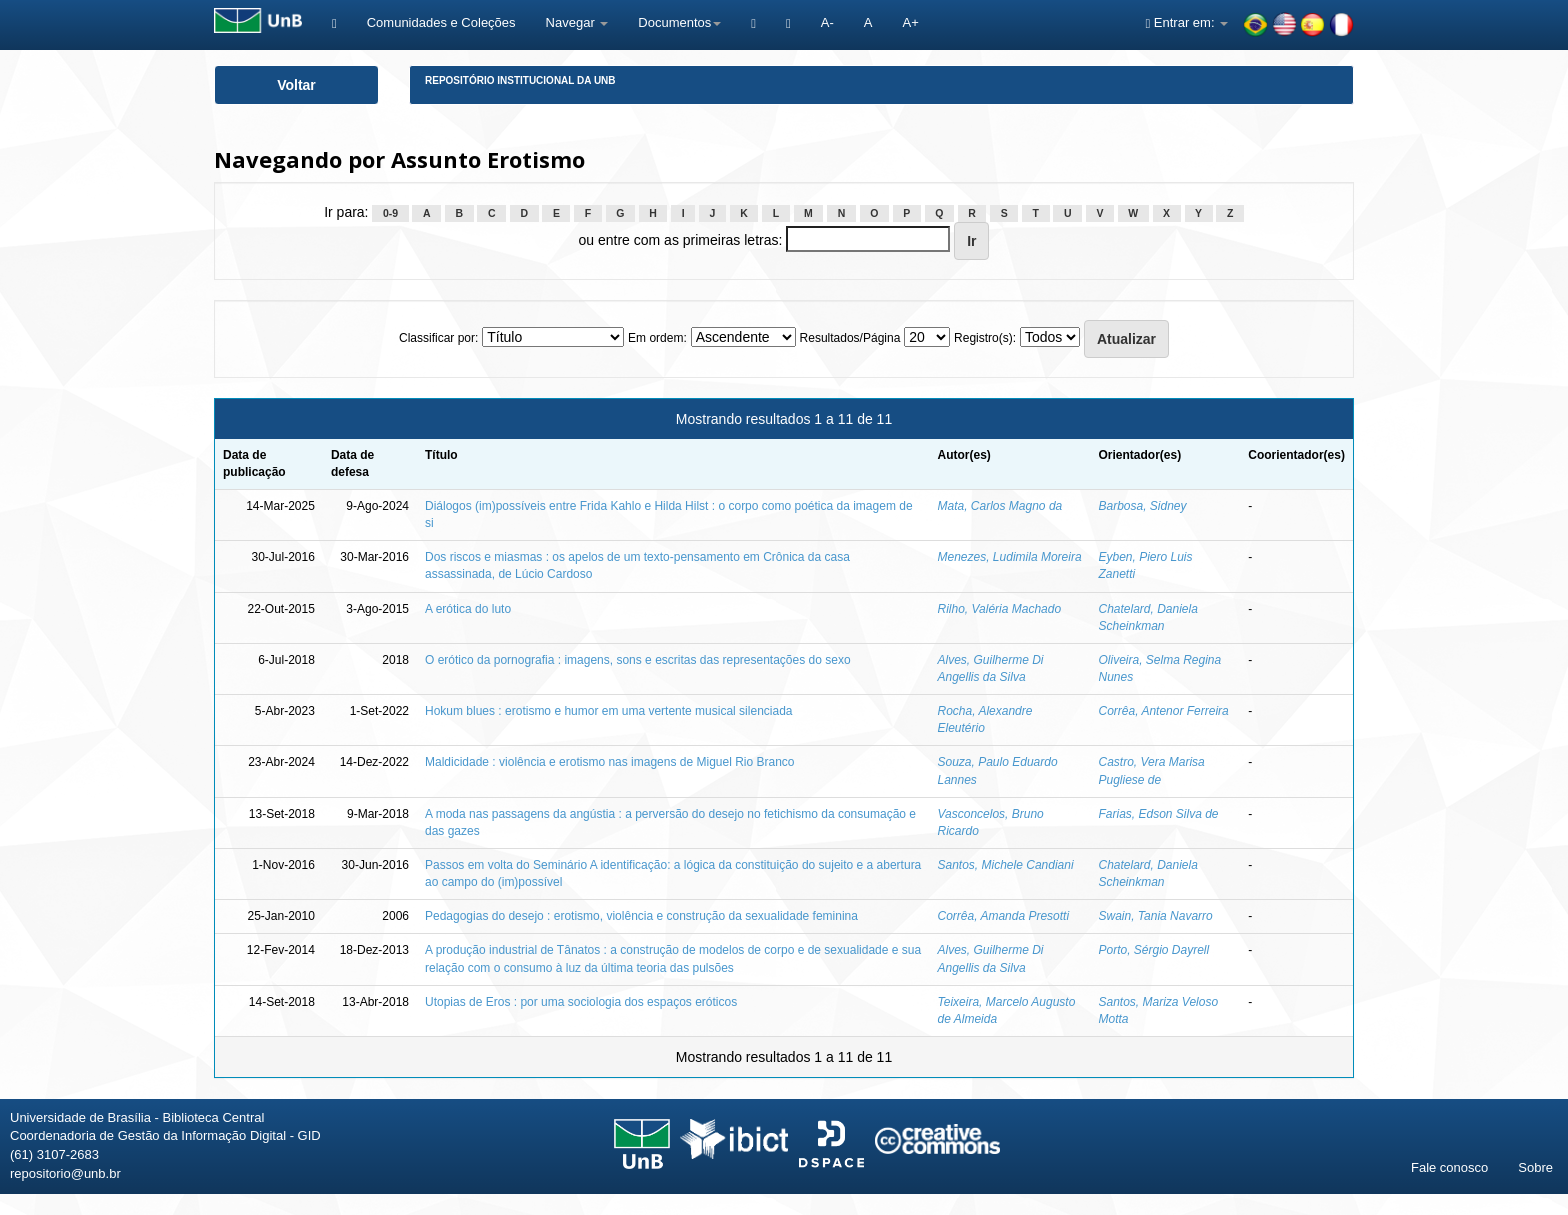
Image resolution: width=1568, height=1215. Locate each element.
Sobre (1535, 1167)
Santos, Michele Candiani (1006, 865)
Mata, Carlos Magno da (1000, 506)
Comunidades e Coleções (441, 22)
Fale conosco (1449, 1167)
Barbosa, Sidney (1142, 506)
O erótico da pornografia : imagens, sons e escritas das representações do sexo (638, 660)
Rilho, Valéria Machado (1000, 609)
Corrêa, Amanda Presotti (1004, 916)
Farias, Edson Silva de (1158, 814)
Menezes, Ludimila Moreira (1010, 557)
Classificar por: (438, 338)
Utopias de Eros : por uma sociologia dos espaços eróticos (581, 1002)
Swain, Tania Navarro (1155, 916)
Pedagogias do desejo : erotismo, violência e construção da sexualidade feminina (641, 916)
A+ (910, 22)
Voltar (296, 85)
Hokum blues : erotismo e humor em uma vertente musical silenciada (609, 711)
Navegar (577, 22)
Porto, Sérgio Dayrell (1153, 950)
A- (827, 22)
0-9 (390, 213)
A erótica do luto (468, 609)
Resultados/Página (850, 338)
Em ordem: (657, 338)
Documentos (679, 22)
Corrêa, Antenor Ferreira (1163, 711)
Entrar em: (1186, 22)
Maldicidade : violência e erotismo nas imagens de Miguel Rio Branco (610, 762)
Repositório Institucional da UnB (520, 80)
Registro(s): (985, 338)
